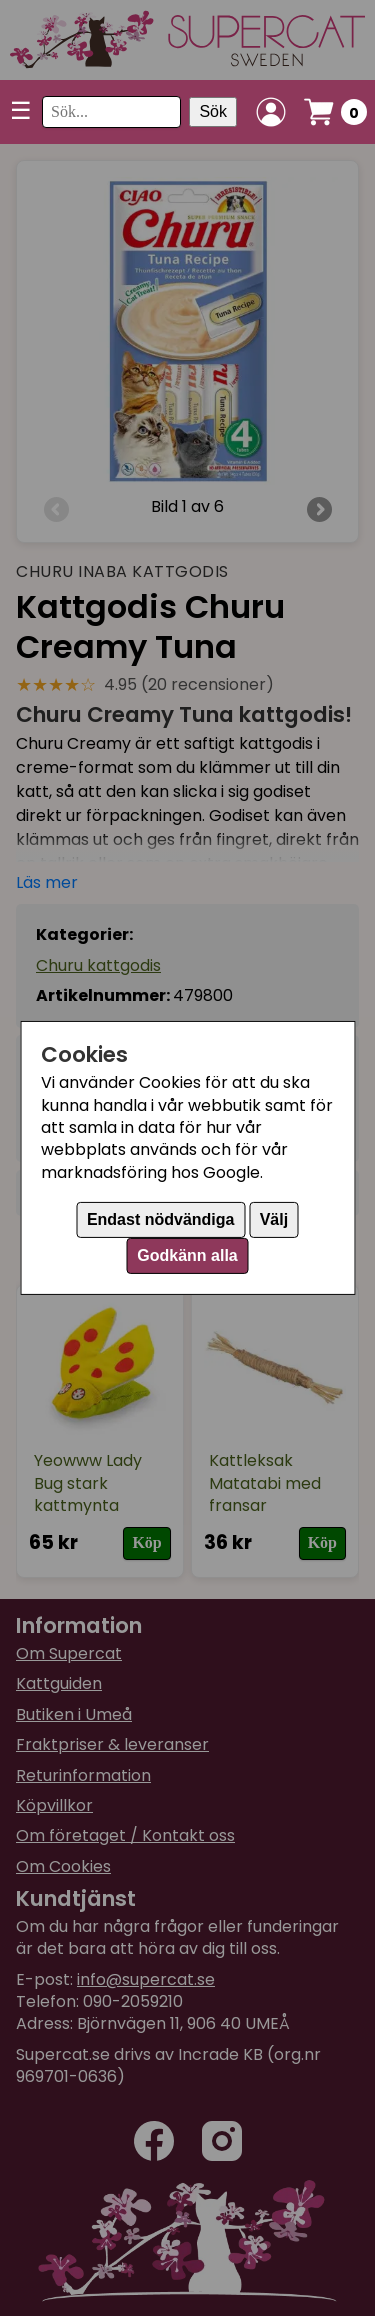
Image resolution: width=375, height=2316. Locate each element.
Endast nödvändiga (161, 1219)
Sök (213, 111)
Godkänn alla (187, 1255)
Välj (274, 1219)
